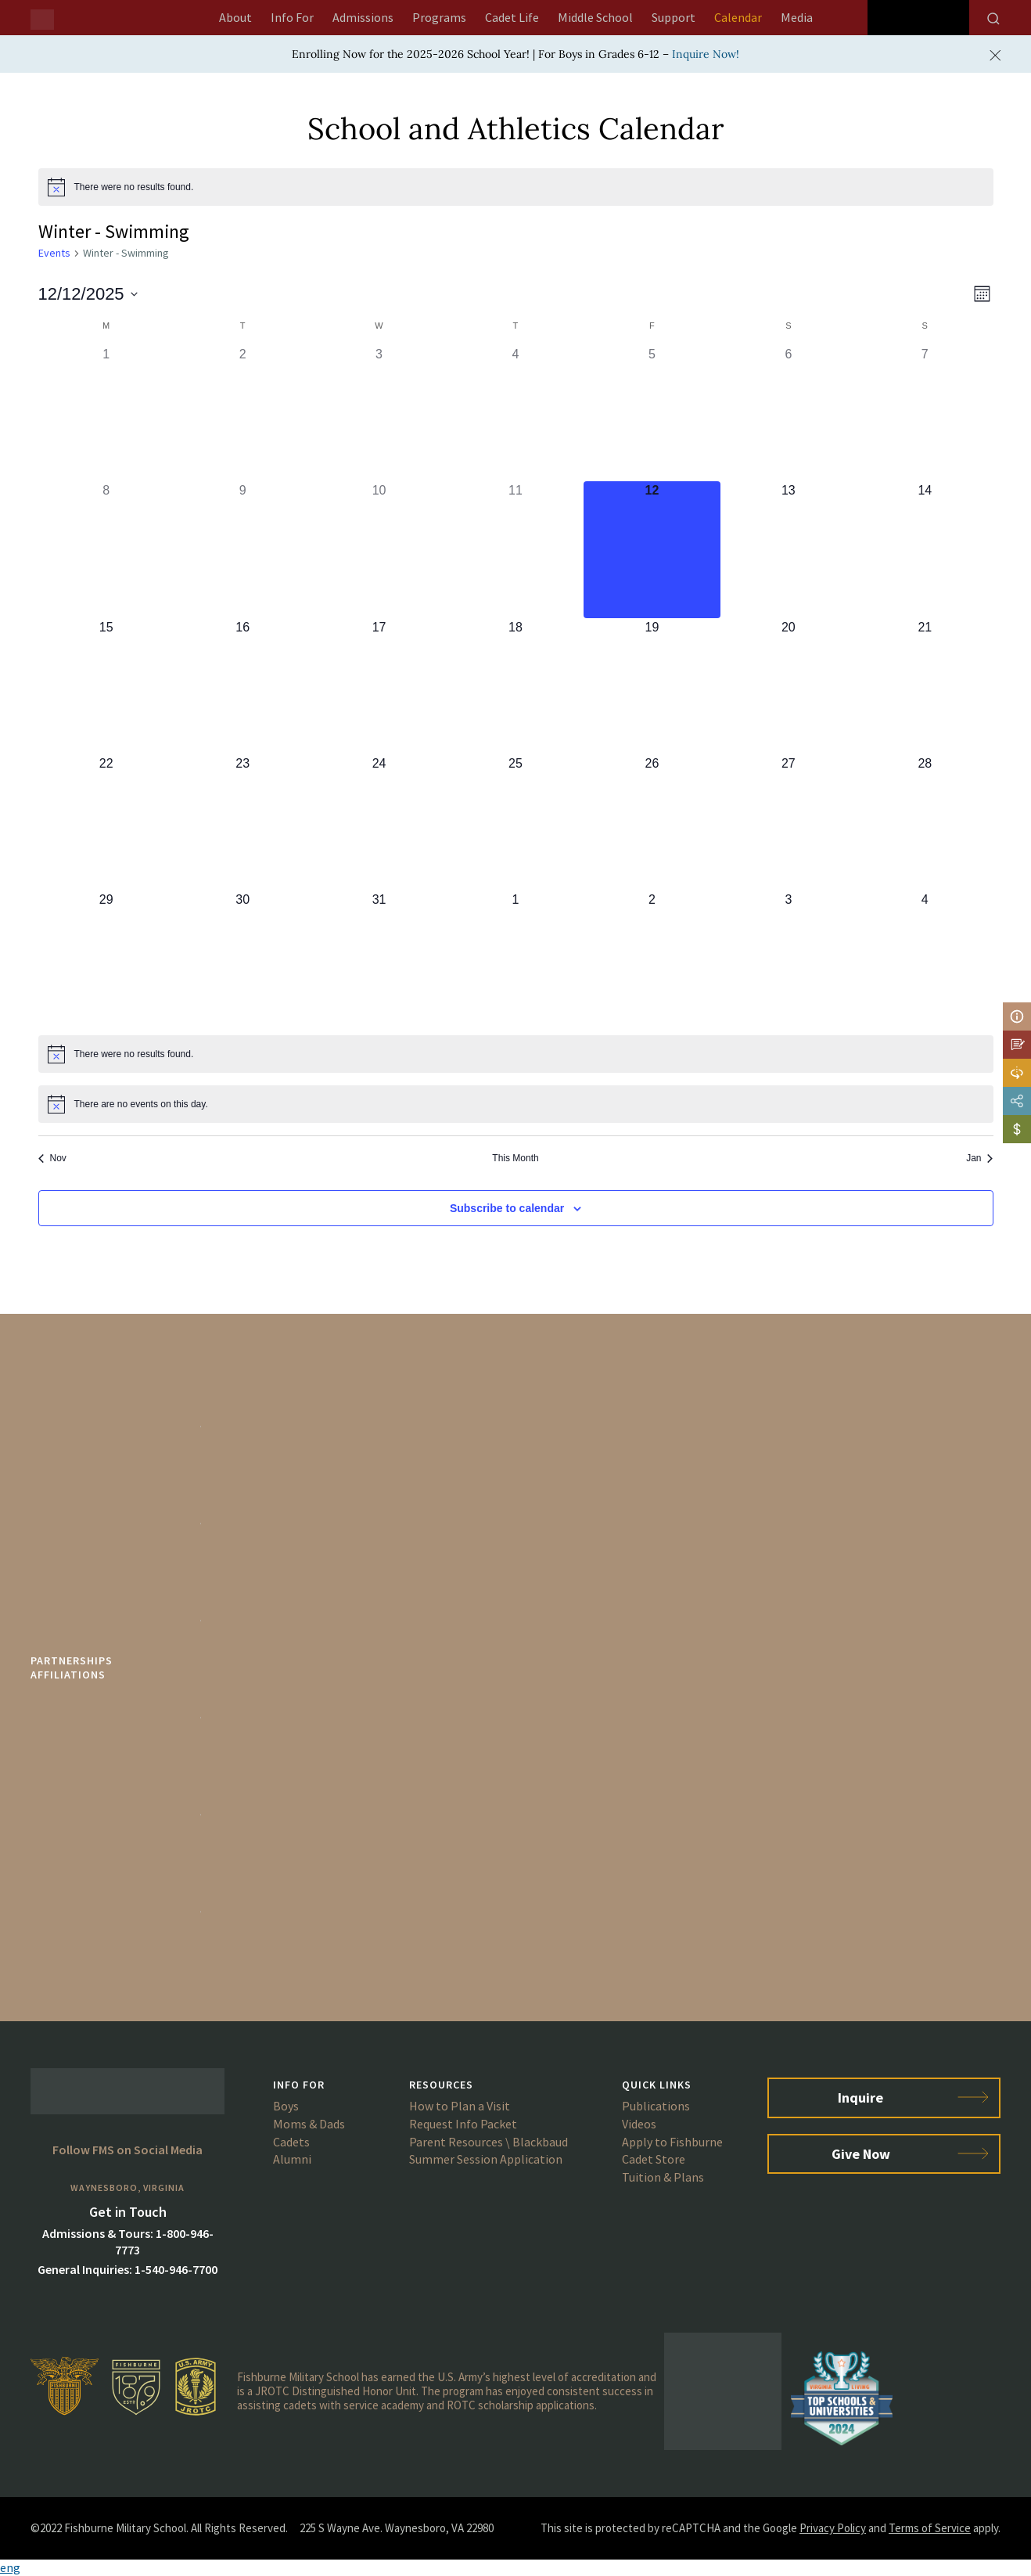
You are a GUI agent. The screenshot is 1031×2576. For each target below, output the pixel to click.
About (235, 17)
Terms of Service (930, 2527)
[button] (515, 2568)
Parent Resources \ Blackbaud (488, 2142)
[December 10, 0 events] (379, 549)
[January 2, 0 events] (652, 958)
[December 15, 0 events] (106, 686)
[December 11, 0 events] (515, 549)
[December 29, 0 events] (106, 958)
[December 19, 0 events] (652, 686)
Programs (439, 17)
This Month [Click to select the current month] (515, 1158)
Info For (292, 17)
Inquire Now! (705, 54)
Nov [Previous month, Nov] (52, 1158)
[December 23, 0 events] (242, 822)
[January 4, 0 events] (925, 958)
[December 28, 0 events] (925, 822)
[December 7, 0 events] (925, 413)
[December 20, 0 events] (788, 686)
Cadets (291, 2142)
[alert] (515, 187)
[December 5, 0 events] (652, 413)
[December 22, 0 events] (106, 822)
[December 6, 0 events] (788, 413)
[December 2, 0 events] (242, 413)
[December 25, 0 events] (515, 822)
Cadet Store (653, 2159)
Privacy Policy (832, 2527)
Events (54, 253)
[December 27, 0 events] (788, 822)
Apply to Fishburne (672, 2142)
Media (797, 17)
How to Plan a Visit (459, 2106)
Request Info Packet (463, 2124)
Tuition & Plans (663, 2177)
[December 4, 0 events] (515, 413)
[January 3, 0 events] (788, 958)
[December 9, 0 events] (242, 549)
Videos (639, 2124)
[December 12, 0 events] (652, 549)
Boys (286, 2106)
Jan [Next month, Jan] (979, 1158)
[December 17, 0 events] (379, 686)
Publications (656, 2106)
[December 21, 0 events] (925, 686)
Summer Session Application (485, 2159)
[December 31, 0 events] (379, 958)
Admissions (362, 17)
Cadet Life (512, 17)
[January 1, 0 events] (515, 958)
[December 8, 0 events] (106, 549)
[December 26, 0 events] (652, 822)
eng (10, 2567)
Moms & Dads (309, 2124)
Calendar (738, 17)
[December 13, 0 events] (788, 549)
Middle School (595, 17)
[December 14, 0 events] (925, 549)
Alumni (292, 2159)
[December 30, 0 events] (242, 958)
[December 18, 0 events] (515, 686)
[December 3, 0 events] (379, 413)
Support (673, 17)
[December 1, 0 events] (106, 413)
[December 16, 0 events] (242, 686)
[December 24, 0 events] (379, 822)
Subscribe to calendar (507, 1208)
